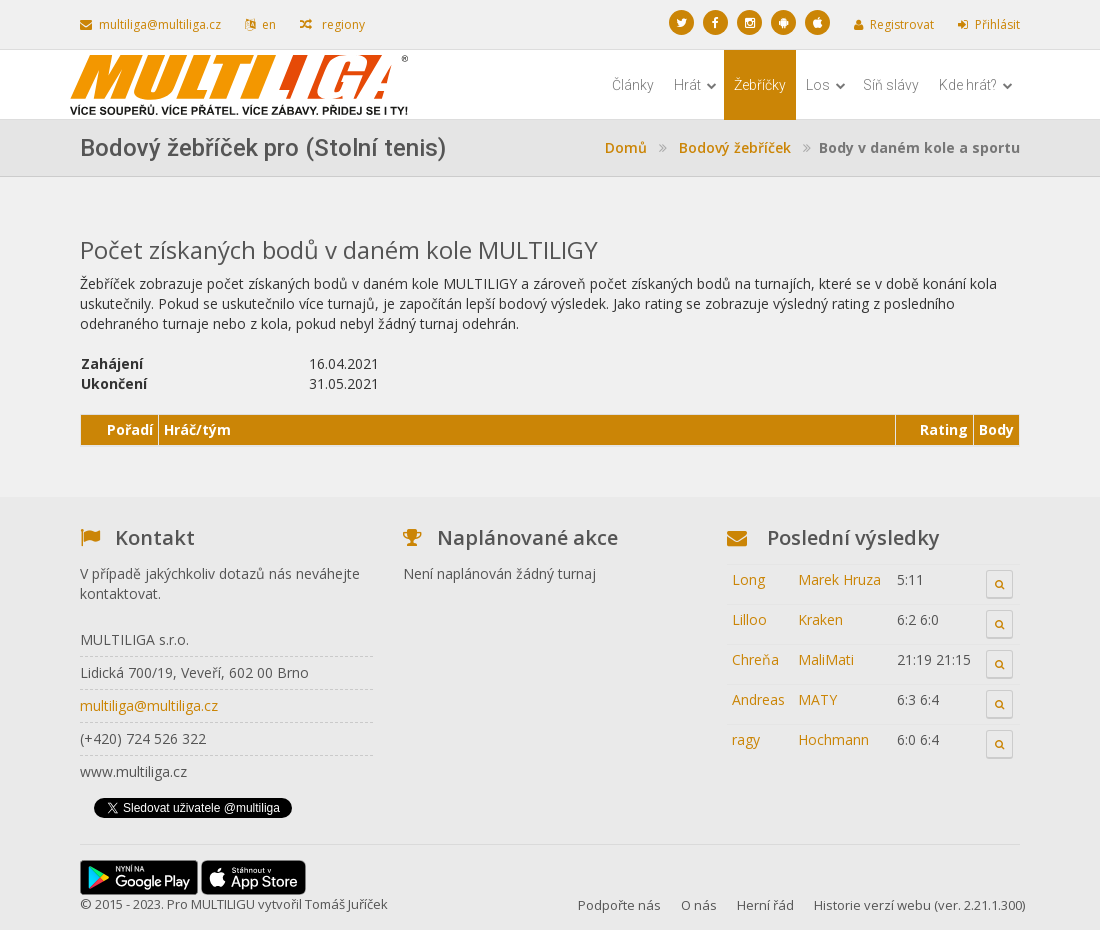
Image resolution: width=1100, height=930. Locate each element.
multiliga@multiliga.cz (150, 24)
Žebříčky (760, 85)
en (260, 24)
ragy (746, 739)
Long (748, 579)
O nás (699, 905)
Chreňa (755, 659)
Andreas (758, 699)
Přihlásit (989, 24)
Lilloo (749, 619)
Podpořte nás (619, 905)
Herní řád (765, 905)
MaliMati (826, 659)
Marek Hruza (839, 579)
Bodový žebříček (735, 147)
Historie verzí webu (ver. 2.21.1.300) (919, 905)
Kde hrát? (976, 85)
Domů (626, 147)
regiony (332, 24)
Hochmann (833, 739)
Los (826, 85)
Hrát (695, 85)
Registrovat (894, 24)
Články (633, 85)
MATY (817, 699)
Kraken (820, 619)
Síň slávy (891, 85)
